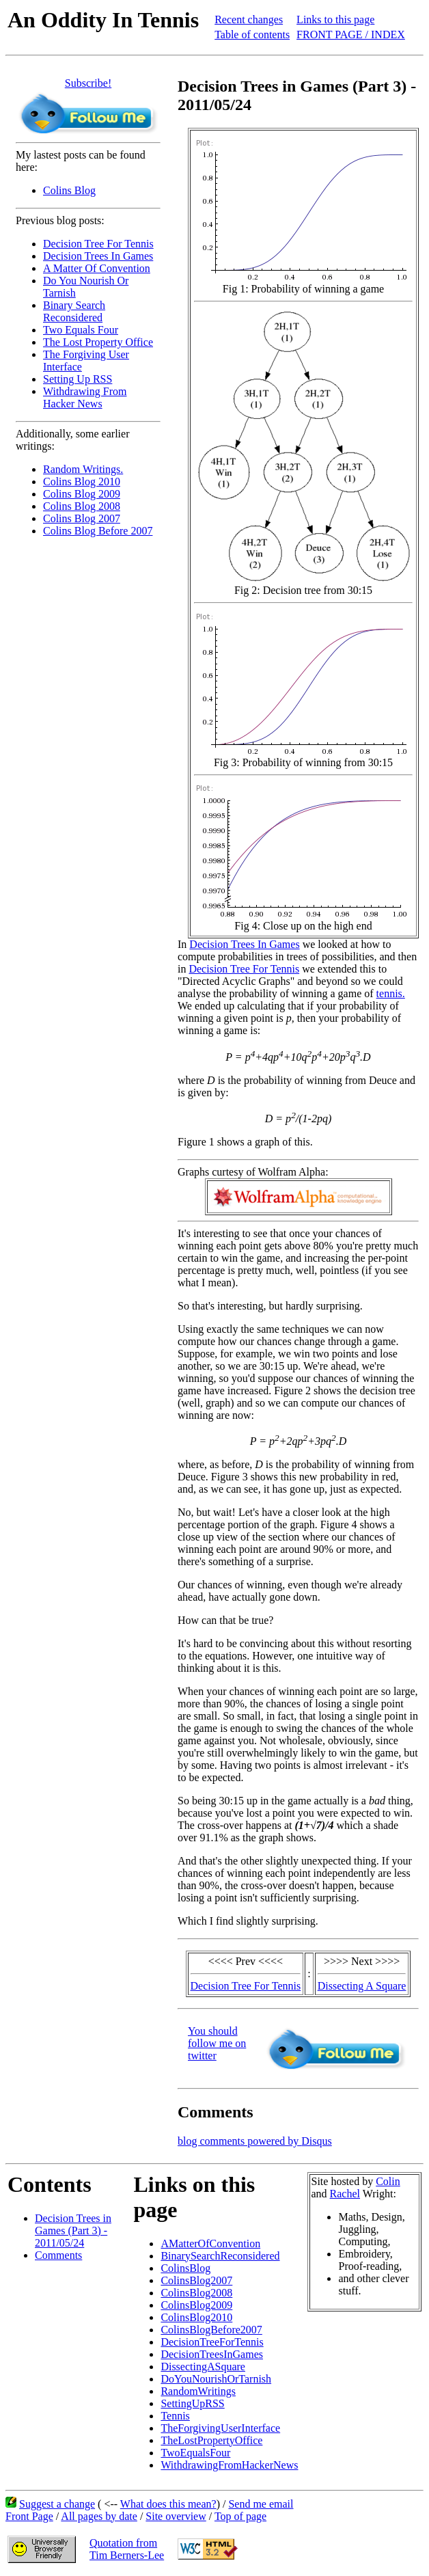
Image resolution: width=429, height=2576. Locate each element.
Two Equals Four (80, 330)
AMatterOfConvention (210, 2243)
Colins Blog (69, 190)
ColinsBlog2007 (196, 2280)
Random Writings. (83, 469)
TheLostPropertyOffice (211, 2440)
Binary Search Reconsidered (74, 311)
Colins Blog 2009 (81, 494)
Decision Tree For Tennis (98, 243)
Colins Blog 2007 (81, 518)
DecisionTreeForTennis (212, 2342)
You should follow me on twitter (217, 2043)
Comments (58, 2255)
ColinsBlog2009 (196, 2305)
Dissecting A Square (362, 1986)
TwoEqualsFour (195, 2452)
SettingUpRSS (192, 2403)
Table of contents (252, 34)
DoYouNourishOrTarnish (216, 2379)
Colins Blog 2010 (81, 481)
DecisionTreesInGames (212, 2354)
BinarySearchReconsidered (220, 2256)
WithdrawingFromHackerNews (229, 2465)
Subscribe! (88, 83)
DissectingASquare (203, 2366)
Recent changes (248, 19)
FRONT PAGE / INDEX (350, 34)
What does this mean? (168, 2504)
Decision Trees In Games (98, 256)
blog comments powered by (255, 2141)
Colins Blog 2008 (81, 506)
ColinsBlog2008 (196, 2293)
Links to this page (335, 19)
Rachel (345, 2193)
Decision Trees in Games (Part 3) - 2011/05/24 (73, 2230)
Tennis (175, 2416)
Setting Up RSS (77, 379)
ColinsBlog (185, 2268)
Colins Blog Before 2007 (97, 531)
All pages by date (99, 2516)
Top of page (240, 2516)
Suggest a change (57, 2504)
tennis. (390, 993)
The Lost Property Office (98, 342)
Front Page (29, 2516)
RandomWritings (198, 2391)
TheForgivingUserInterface (220, 2428)
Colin (388, 2181)
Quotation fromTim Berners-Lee (126, 2549)
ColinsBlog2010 (196, 2317)
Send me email (260, 2504)
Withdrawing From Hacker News (84, 397)
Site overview (176, 2516)
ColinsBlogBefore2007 (211, 2329)
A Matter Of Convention (96, 268)
